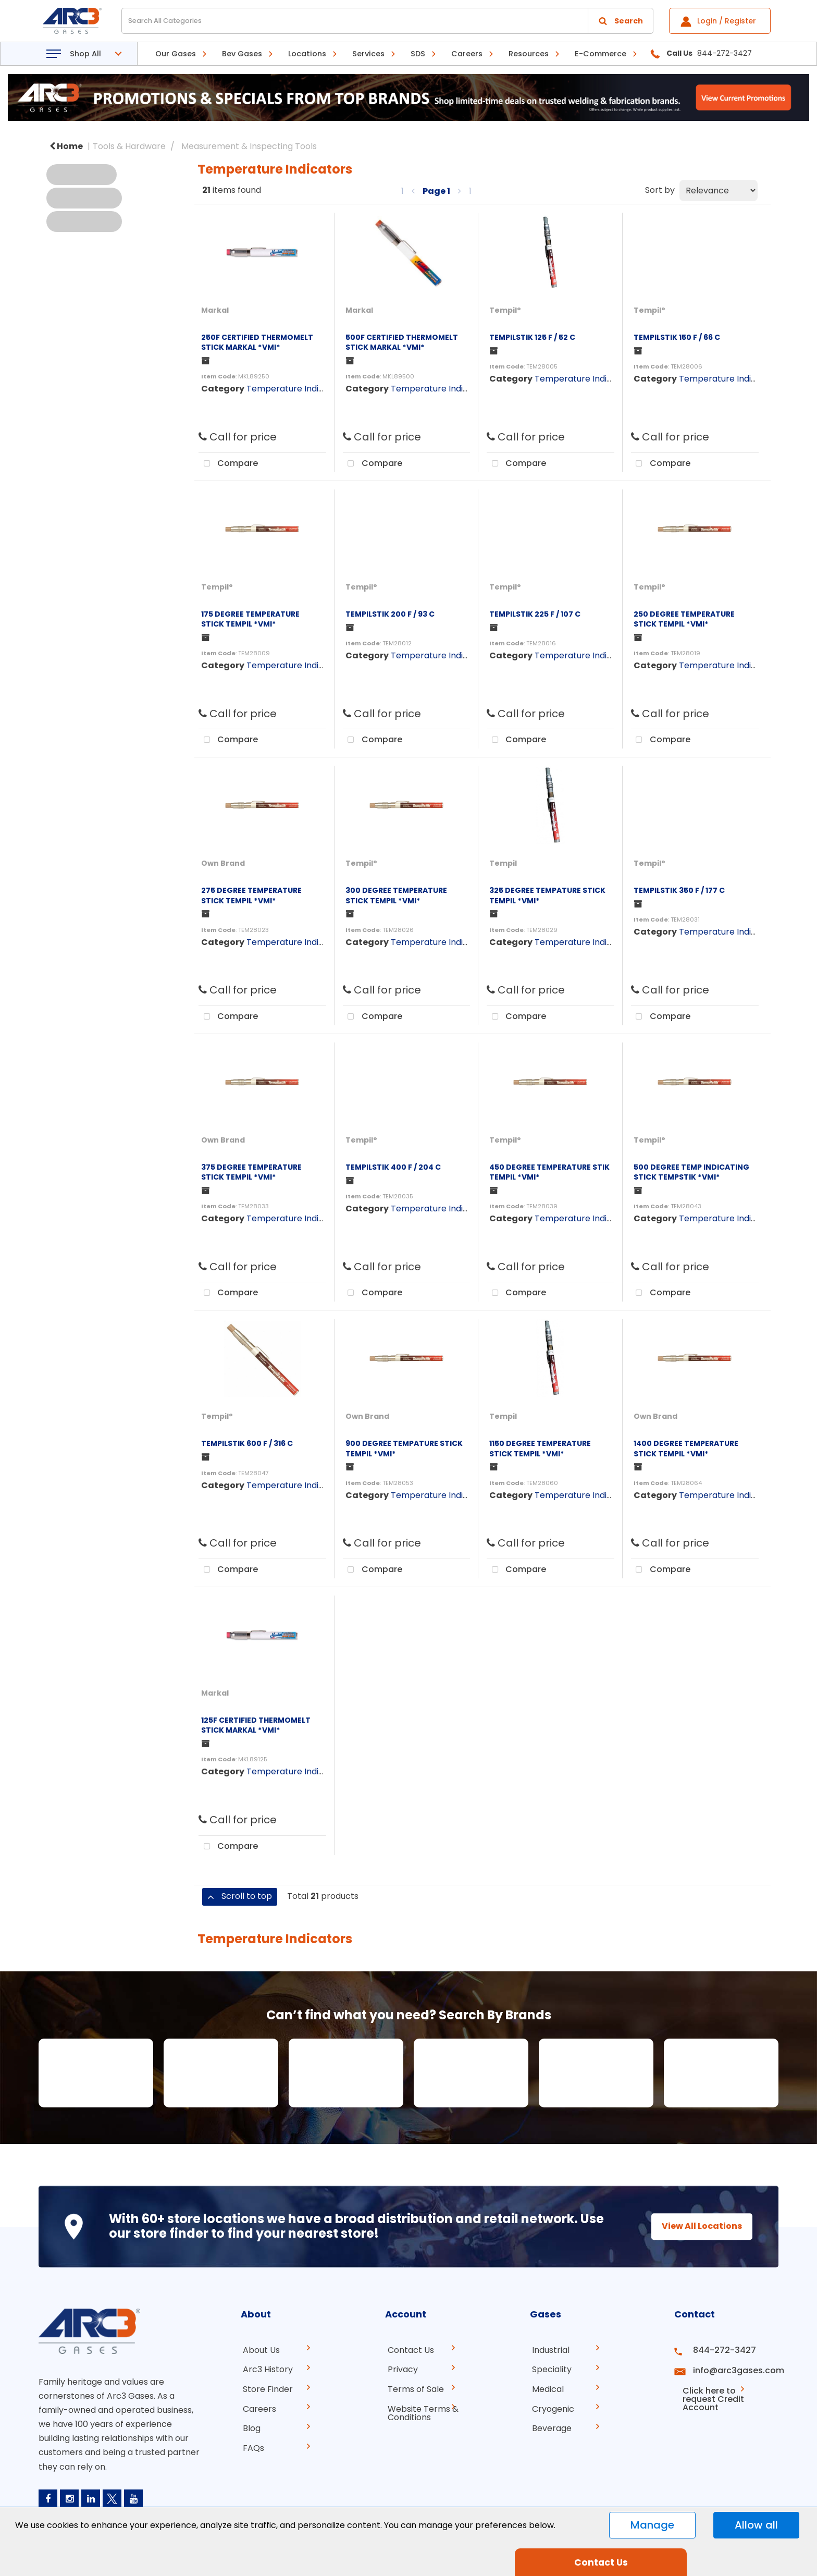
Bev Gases (242, 53)
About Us (259, 2350)
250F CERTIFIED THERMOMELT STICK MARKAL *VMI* (257, 342)
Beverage (550, 2425)
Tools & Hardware (129, 146)
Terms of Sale (413, 2388)
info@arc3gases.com (733, 2369)
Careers (466, 53)
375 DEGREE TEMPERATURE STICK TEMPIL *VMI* (251, 1172)
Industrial (548, 2350)
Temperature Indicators (295, 389)
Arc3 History (266, 2369)
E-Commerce (600, 53)
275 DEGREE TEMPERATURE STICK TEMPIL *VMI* (251, 895)
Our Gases (175, 53)
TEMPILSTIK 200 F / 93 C (390, 614)
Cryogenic (551, 2406)
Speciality (550, 2369)
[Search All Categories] (387, 21)
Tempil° (505, 310)
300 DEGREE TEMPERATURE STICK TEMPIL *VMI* (396, 895)
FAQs (251, 2444)
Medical (546, 2388)
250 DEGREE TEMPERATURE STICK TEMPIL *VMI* (684, 619)
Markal (215, 310)
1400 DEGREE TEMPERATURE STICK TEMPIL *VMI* (686, 1448)
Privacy (400, 2369)
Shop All (85, 53)
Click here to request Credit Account (717, 2392)
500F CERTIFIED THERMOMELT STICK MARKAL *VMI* (401, 342)
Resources (529, 53)
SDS (418, 53)
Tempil (503, 863)
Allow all (756, 2525)
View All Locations (692, 2226)
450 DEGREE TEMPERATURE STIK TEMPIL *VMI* (549, 1172)
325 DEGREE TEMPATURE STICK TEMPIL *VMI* (547, 895)
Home (66, 146)
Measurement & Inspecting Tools (249, 146)
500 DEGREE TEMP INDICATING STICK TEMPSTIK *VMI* (691, 1172)
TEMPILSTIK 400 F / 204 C (393, 1167)
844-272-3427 (720, 2350)
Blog (249, 2425)
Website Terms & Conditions (420, 2410)
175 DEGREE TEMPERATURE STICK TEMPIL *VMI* (250, 619)
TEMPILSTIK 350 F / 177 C (679, 890)
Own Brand (223, 863)
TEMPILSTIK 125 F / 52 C (532, 337)
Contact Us (408, 2350)
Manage (652, 2525)
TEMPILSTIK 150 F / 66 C (677, 337)
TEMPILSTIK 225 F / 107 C (534, 614)
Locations (307, 53)
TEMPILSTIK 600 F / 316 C (247, 1443)
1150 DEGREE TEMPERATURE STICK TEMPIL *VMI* (540, 1448)
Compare (228, 464)
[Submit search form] (620, 21)
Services (368, 53)
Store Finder (266, 2388)
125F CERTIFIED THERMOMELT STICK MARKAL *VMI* (256, 1725)
